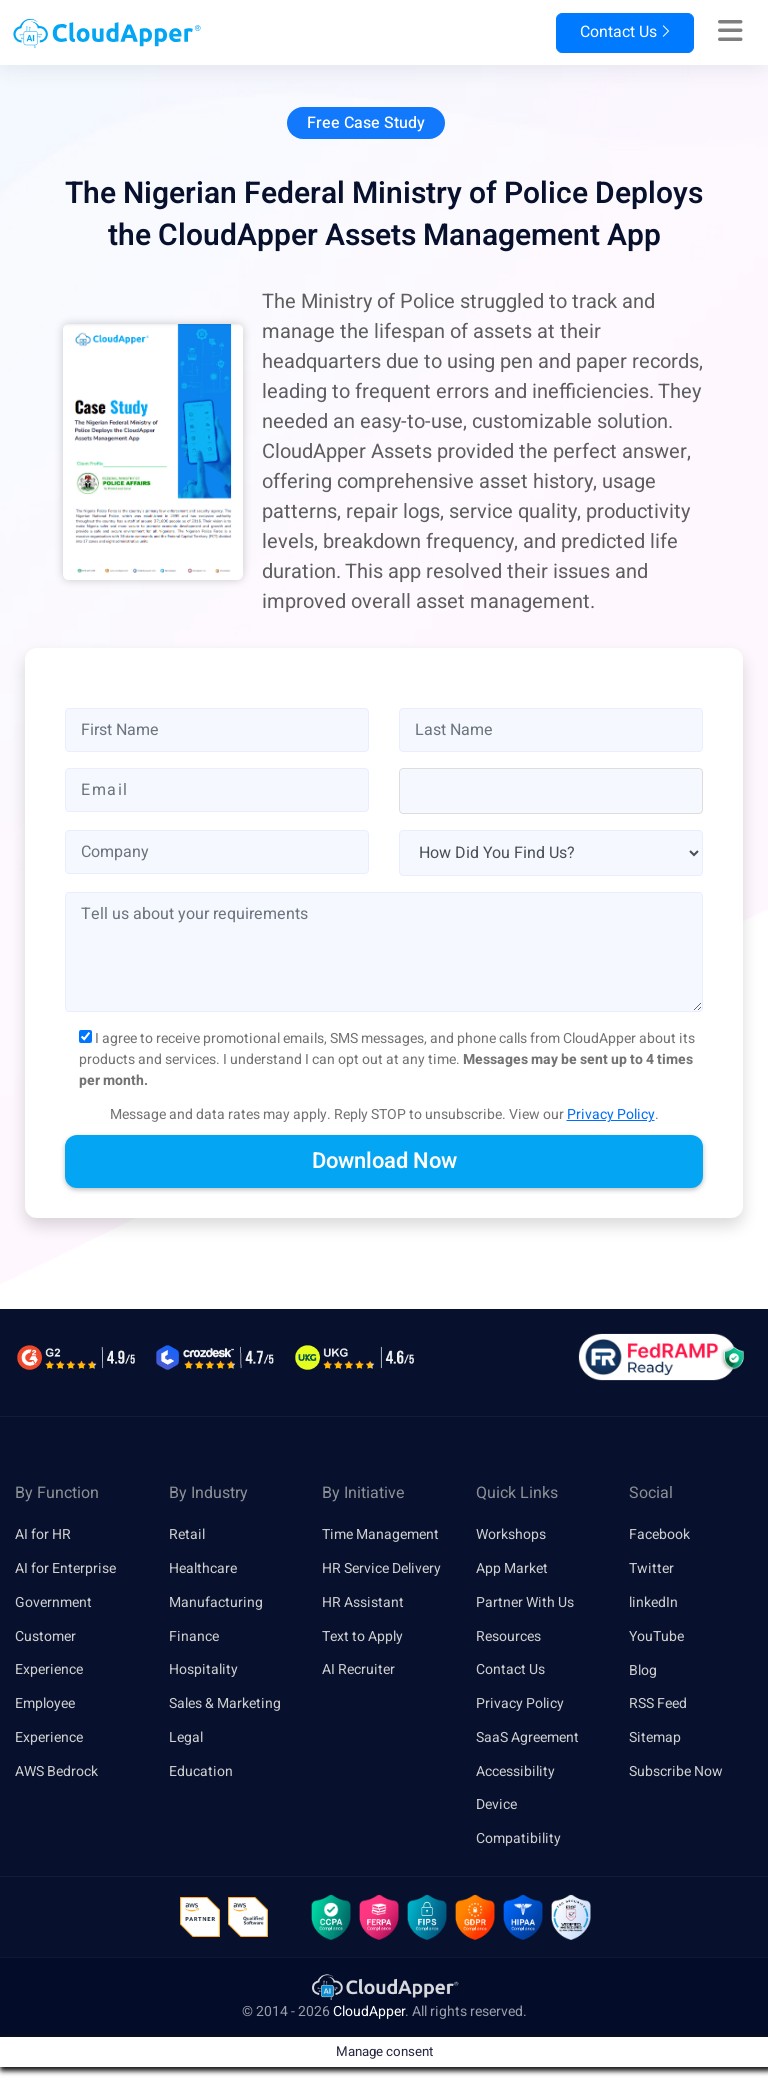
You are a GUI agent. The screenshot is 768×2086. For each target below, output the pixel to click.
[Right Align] (730, 32)
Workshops (511, 1534)
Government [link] (53, 1602)
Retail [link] (187, 1534)
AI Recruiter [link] (358, 1670)
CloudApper (369, 2012)
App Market (512, 1568)
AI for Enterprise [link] (65, 1568)
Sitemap (655, 1737)
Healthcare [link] (203, 1568)
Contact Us (623, 33)
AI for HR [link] (43, 1534)
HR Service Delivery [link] (381, 1568)
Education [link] (201, 1771)
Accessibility (515, 1771)
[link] (384, 1987)
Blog (643, 1670)
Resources (508, 1636)
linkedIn (653, 1602)
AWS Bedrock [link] (56, 1771)
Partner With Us (525, 1602)
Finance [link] (194, 1636)
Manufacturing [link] (216, 1602)
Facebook (659, 1534)
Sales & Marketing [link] (225, 1703)
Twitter (651, 1568)
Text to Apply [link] (362, 1636)
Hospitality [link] (203, 1670)
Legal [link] (186, 1737)
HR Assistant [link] (363, 1602)
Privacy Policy (611, 1114)
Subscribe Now (676, 1771)
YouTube (656, 1636)
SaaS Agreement (527, 1737)
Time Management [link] (380, 1534)
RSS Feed (658, 1703)
